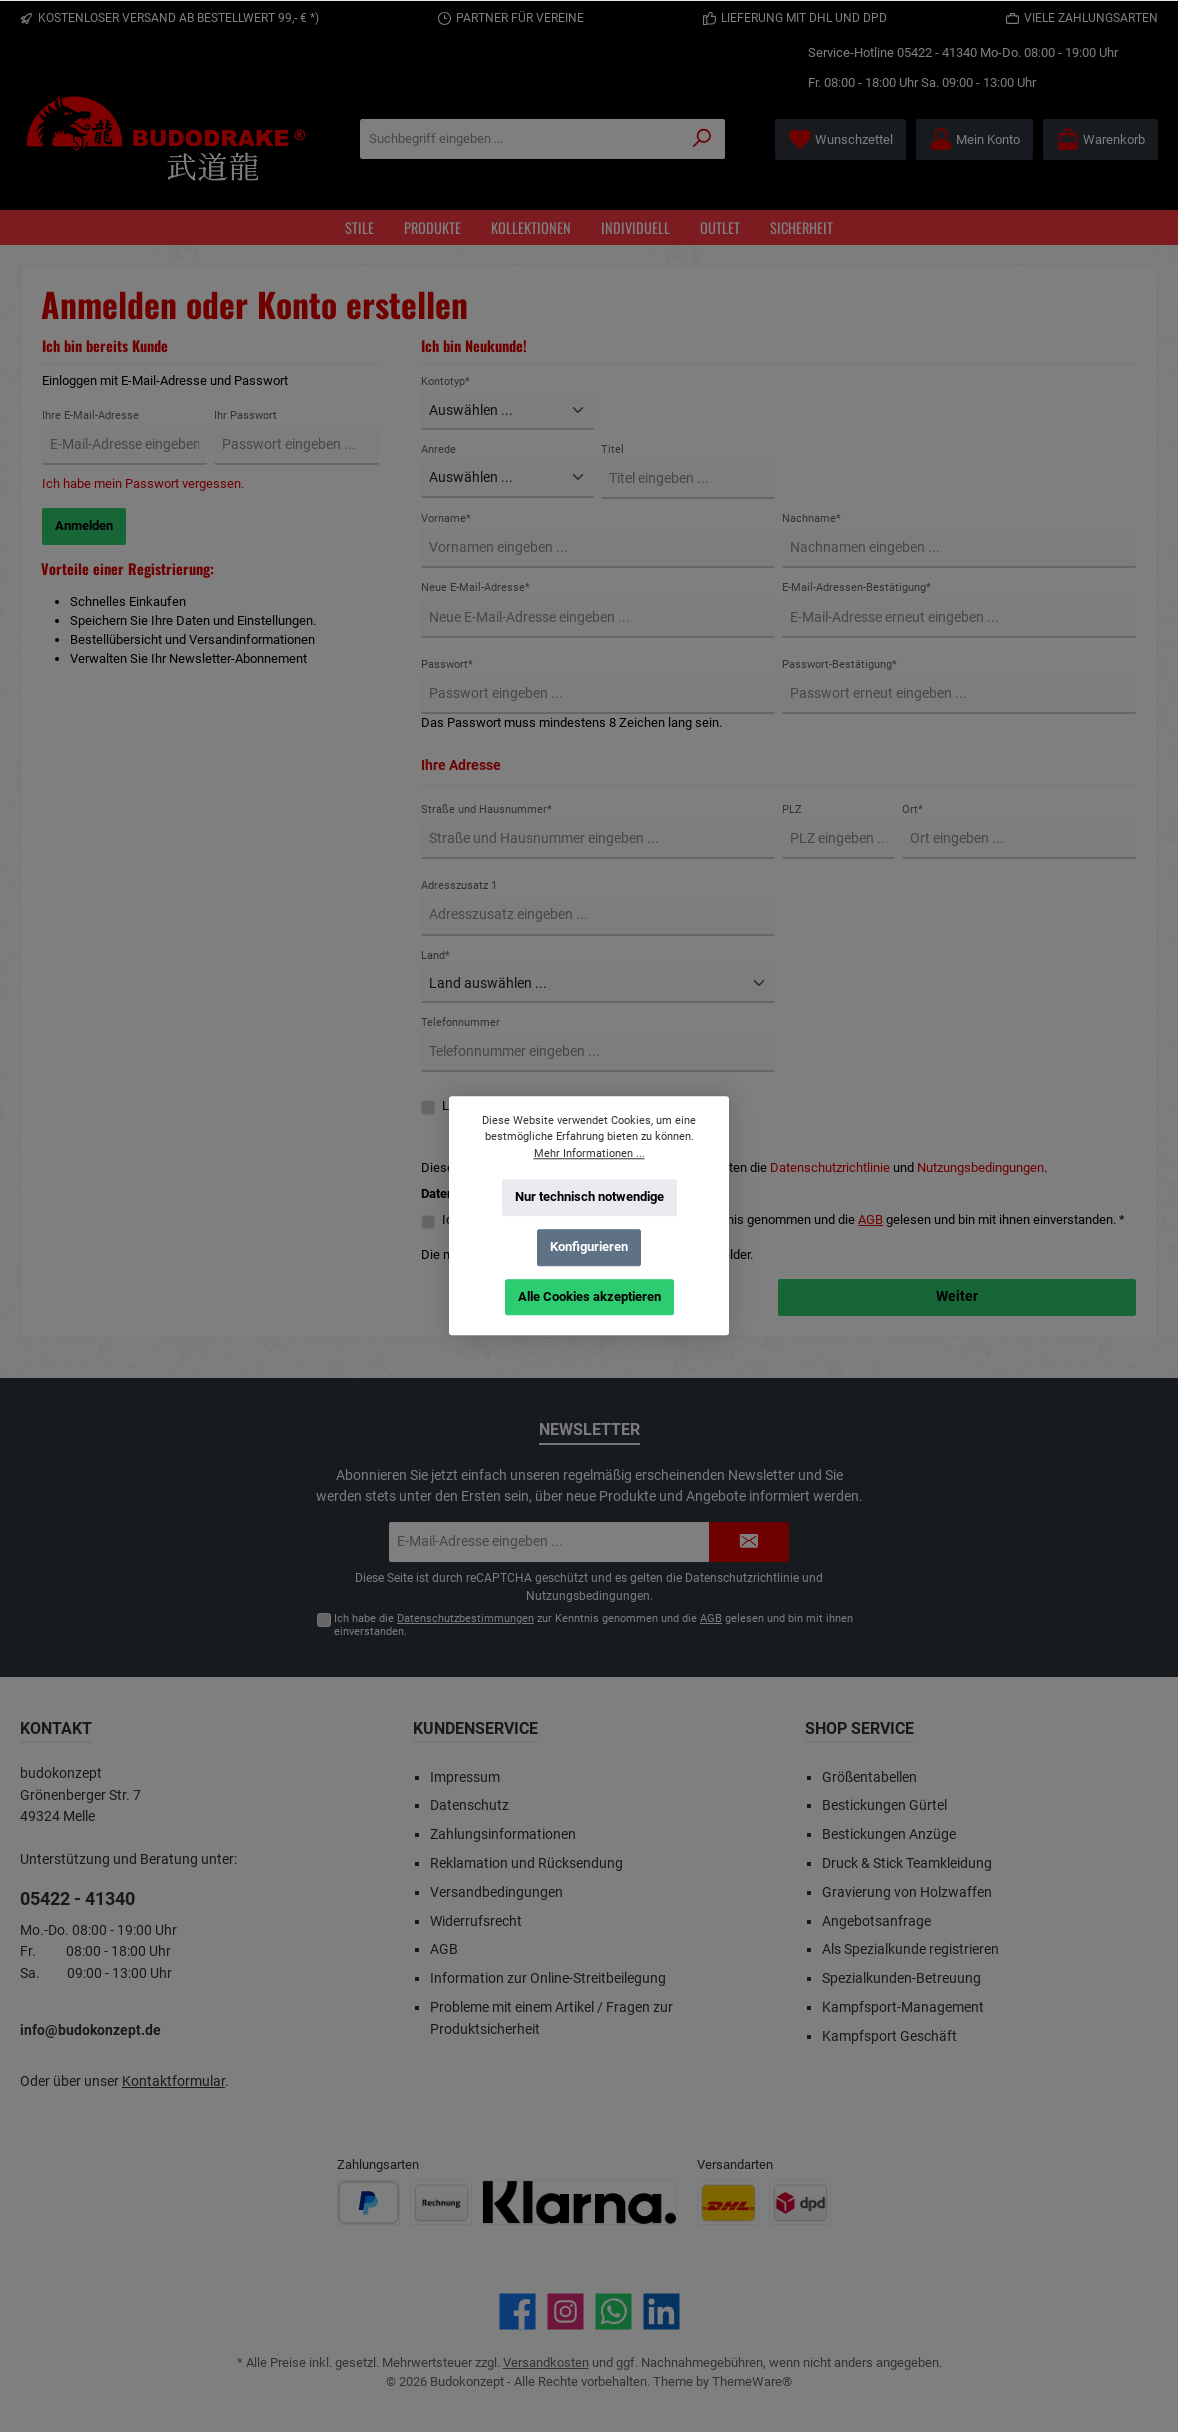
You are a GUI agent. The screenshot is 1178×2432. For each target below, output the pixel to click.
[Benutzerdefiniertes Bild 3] (579, 2202)
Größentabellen (869, 1777)
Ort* (912, 809)
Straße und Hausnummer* (486, 809)
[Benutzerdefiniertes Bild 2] (441, 2202)
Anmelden (84, 525)
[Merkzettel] (840, 139)
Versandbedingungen (496, 1892)
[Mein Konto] (974, 139)
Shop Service (859, 1728)
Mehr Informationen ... (589, 1153)
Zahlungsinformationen (503, 1834)
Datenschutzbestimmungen (465, 1618)
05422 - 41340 (937, 52)
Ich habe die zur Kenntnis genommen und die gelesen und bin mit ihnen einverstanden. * (783, 1219)
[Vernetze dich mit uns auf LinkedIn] (661, 2311)
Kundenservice (475, 1728)
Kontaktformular (173, 2081)
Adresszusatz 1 (459, 885)
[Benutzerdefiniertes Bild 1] (368, 2202)
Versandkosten (546, 2362)
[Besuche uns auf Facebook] (517, 2311)
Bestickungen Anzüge (889, 1834)
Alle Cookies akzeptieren (589, 1296)
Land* (435, 955)
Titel (612, 449)
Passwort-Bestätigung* (839, 664)
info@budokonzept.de (90, 2030)
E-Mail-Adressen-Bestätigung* (856, 587)
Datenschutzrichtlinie (830, 1167)
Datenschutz (469, 1805)
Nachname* (811, 518)
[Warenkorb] (1100, 139)
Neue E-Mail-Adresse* (475, 587)
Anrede (438, 449)
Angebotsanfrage (876, 1921)
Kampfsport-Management (903, 2007)
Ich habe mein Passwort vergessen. (143, 483)
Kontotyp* (445, 381)
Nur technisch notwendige (589, 1196)
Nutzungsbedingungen (980, 1167)
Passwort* (447, 664)
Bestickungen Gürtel (884, 1805)
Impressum (465, 1777)
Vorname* (446, 518)
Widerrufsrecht (476, 1921)
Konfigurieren (589, 1246)
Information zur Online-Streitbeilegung (548, 1978)
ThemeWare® (752, 2381)
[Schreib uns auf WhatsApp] (613, 2311)
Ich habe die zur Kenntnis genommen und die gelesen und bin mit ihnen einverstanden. (593, 1625)
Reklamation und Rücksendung (526, 1863)
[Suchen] (702, 139)
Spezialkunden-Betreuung (901, 1978)
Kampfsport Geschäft (889, 2036)
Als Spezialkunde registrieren (910, 1949)
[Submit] (749, 1542)
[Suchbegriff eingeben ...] (520, 139)
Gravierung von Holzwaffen (907, 1892)
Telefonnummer (460, 1022)
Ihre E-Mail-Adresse (90, 415)
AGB (870, 1219)
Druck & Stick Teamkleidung (907, 1863)
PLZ (792, 809)
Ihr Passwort (245, 415)
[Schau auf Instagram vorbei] (565, 2311)
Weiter (957, 1296)
